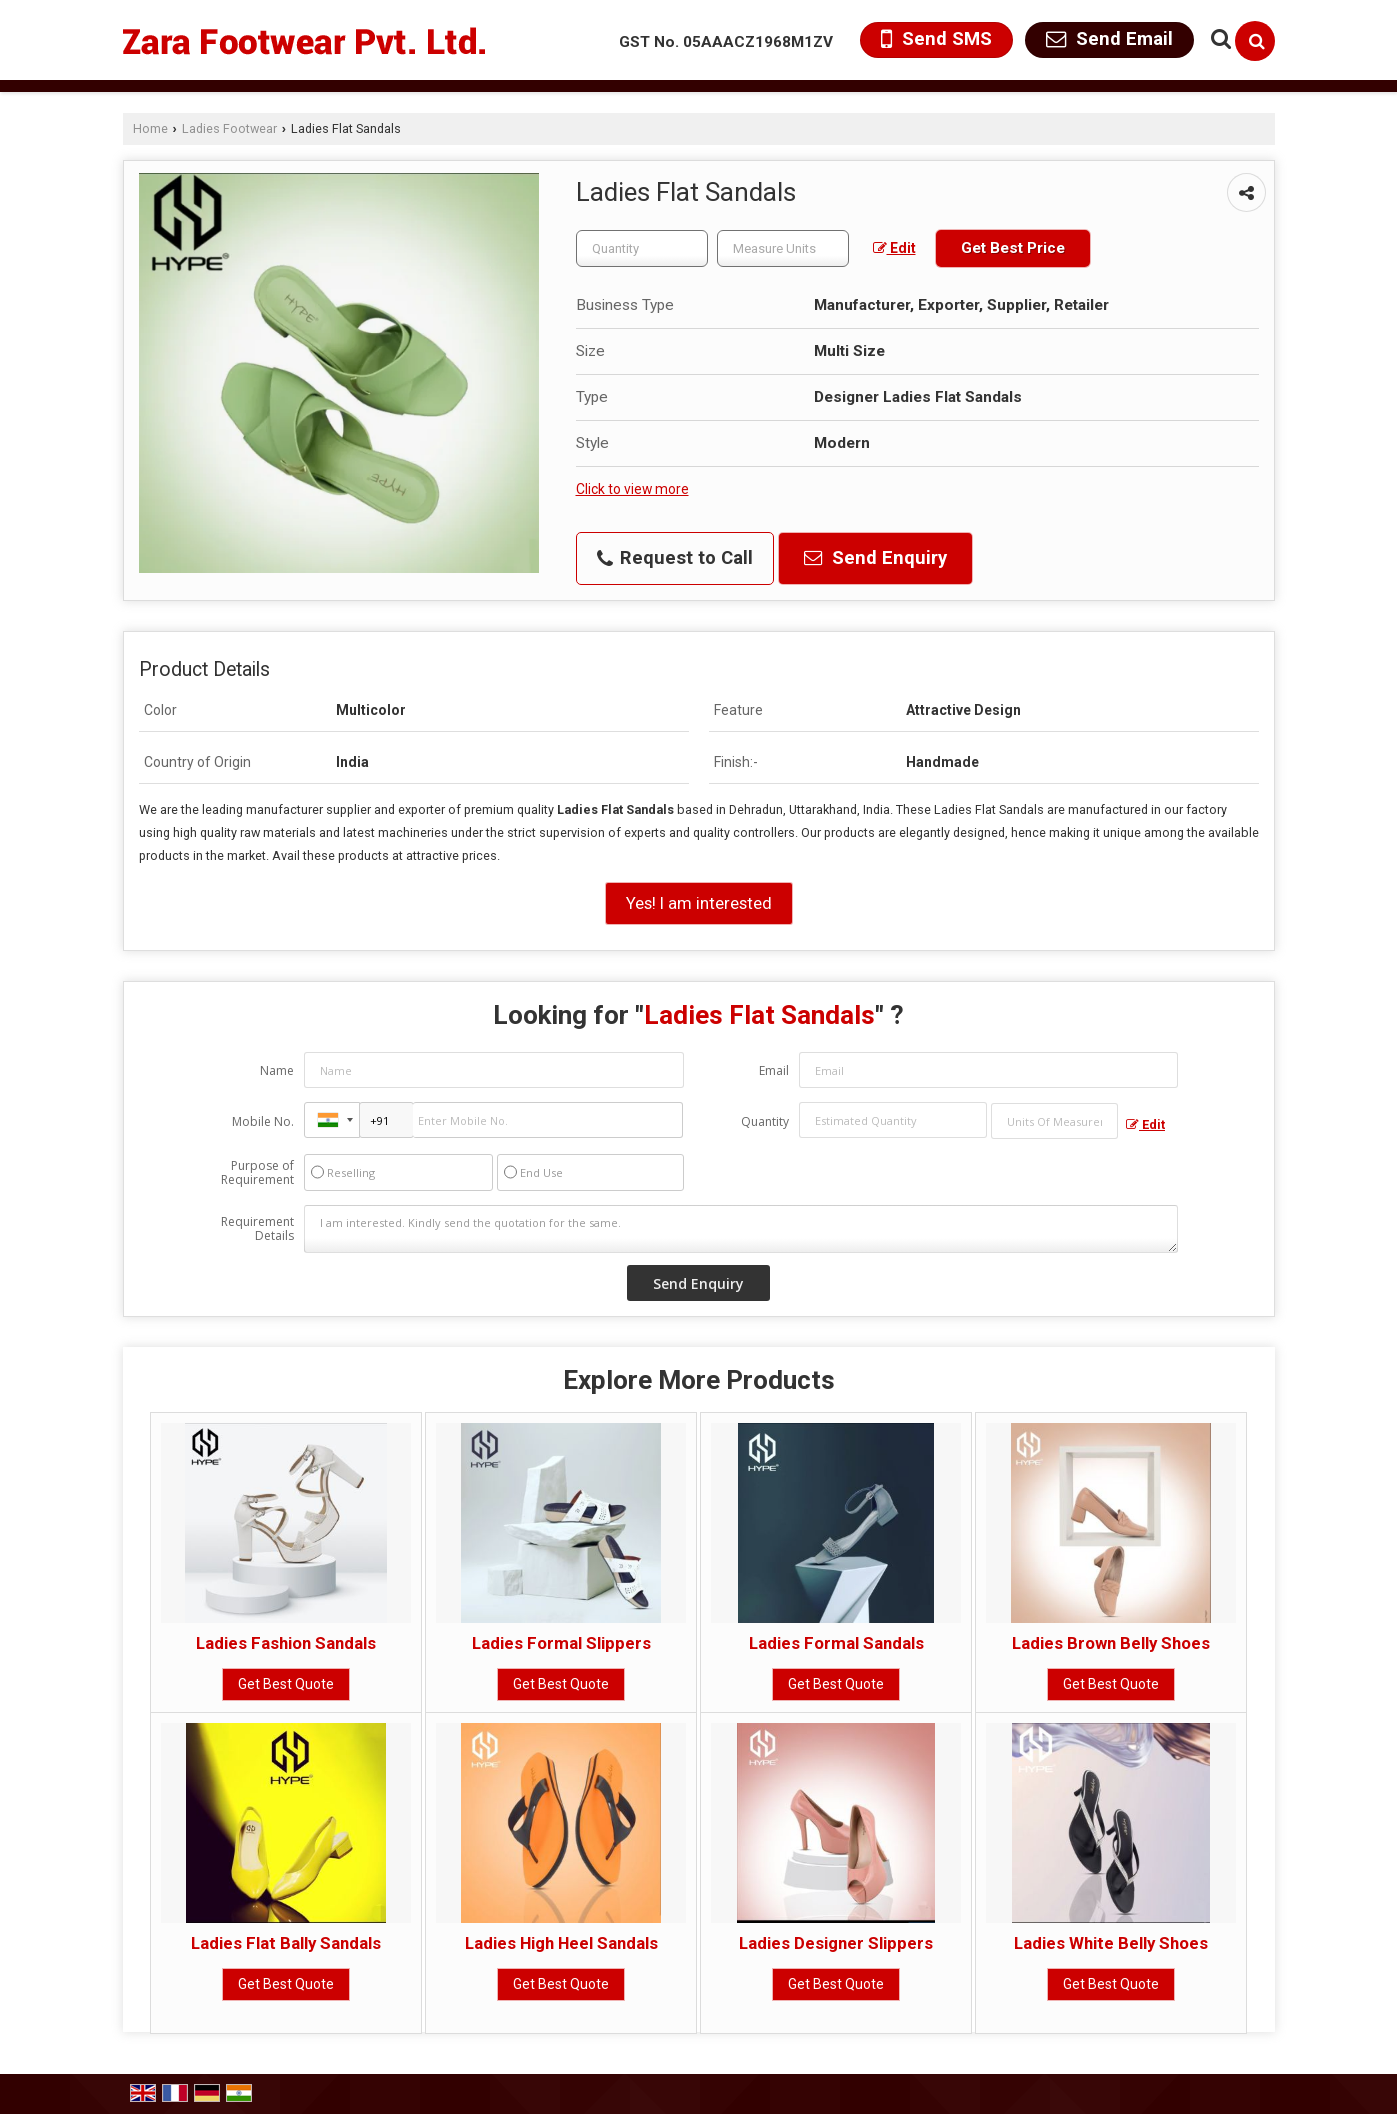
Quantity (765, 1121)
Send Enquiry (875, 558)
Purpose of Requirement (257, 1173)
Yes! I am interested (699, 903)
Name (277, 1070)
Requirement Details (257, 1229)
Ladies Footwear (229, 128)
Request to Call (675, 558)
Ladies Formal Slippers (561, 1643)
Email (774, 1070)
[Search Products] (1218, 39)
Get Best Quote (286, 1684)
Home (150, 128)
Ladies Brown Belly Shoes (1111, 1643)
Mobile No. (263, 1121)
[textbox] (783, 248)
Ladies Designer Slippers (836, 1943)
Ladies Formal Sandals (836, 1643)
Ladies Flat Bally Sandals (286, 1943)
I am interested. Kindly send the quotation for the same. (741, 1229)
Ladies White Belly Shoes (1111, 1943)
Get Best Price (1013, 248)
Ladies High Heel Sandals (561, 1943)
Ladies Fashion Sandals (286, 1643)
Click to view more (632, 489)
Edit (894, 248)
